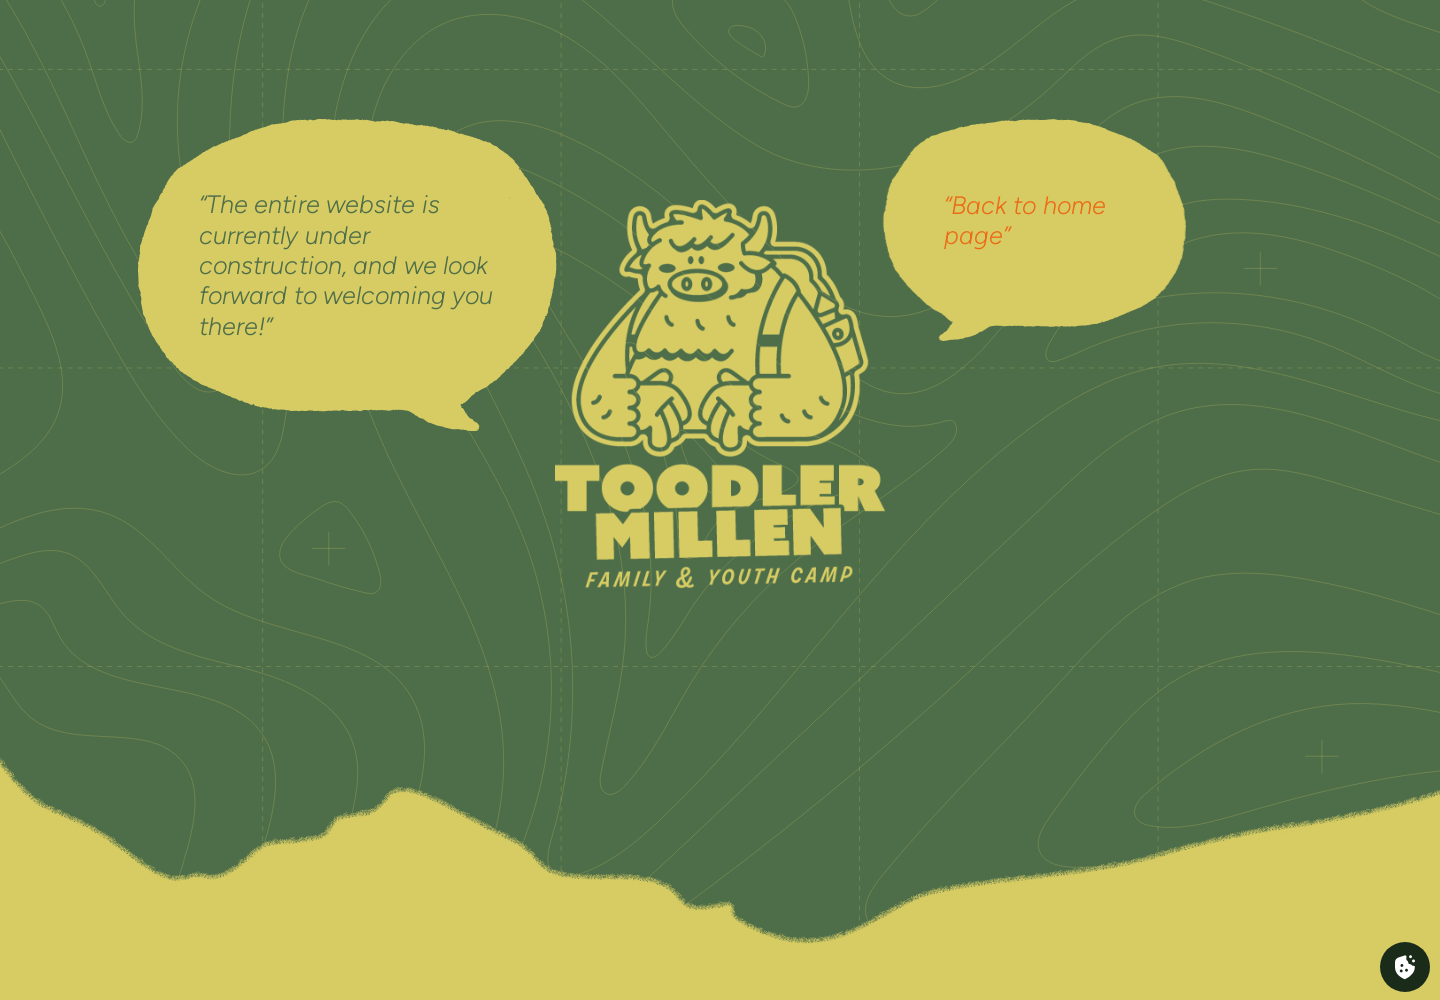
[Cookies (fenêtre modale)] (1405, 967)
